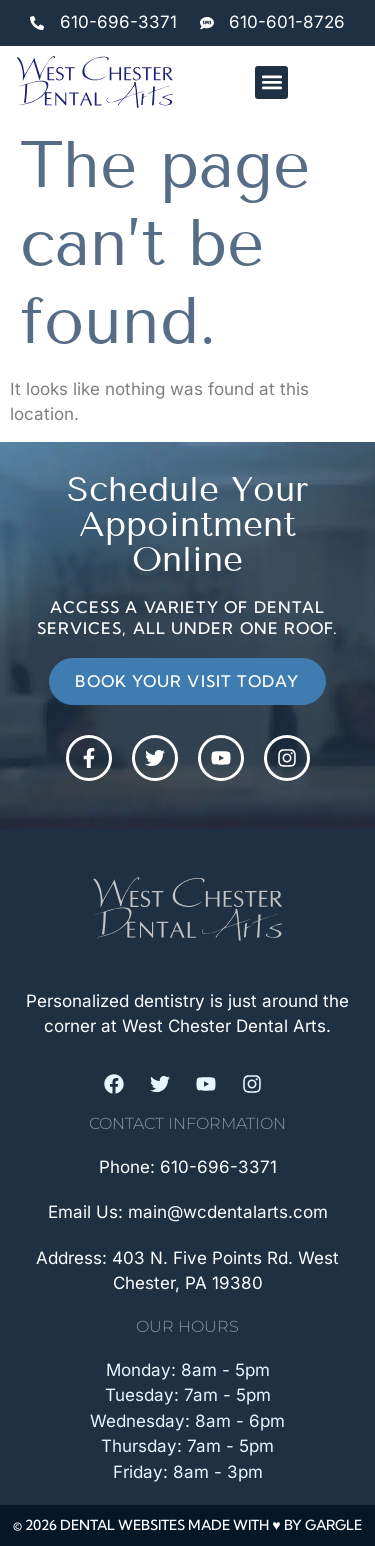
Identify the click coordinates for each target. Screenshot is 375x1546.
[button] (271, 82)
